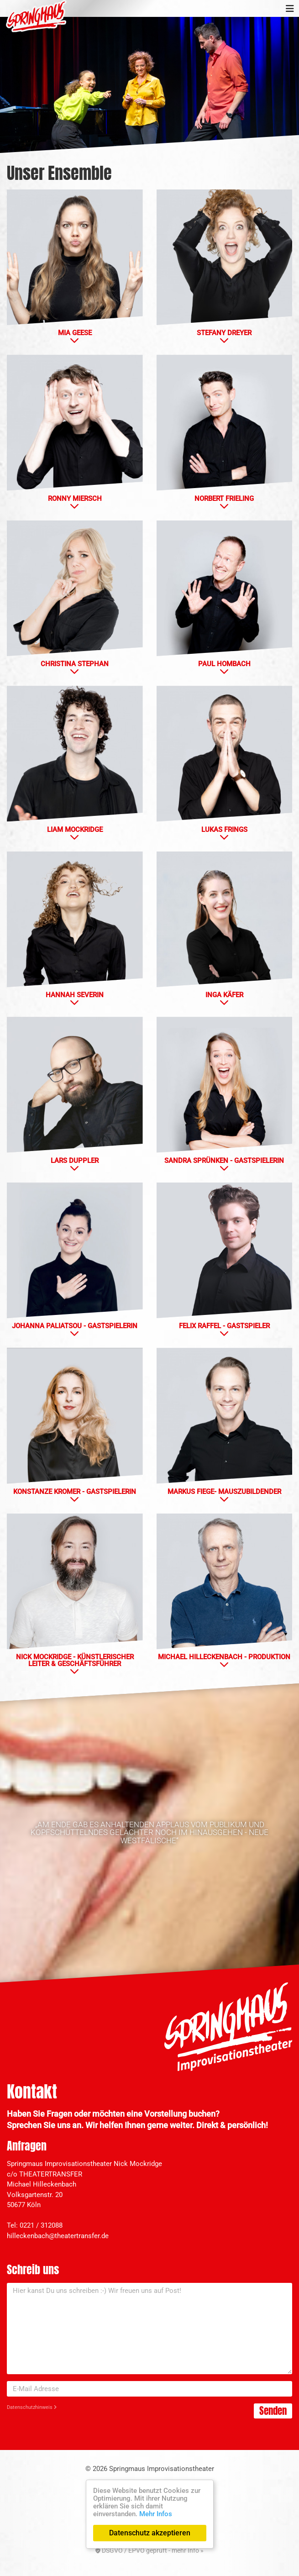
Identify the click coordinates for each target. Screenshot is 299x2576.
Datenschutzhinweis (32, 2407)
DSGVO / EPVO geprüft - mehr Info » (149, 2550)
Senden (273, 2410)
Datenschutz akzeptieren (149, 2533)
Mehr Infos (155, 2514)
